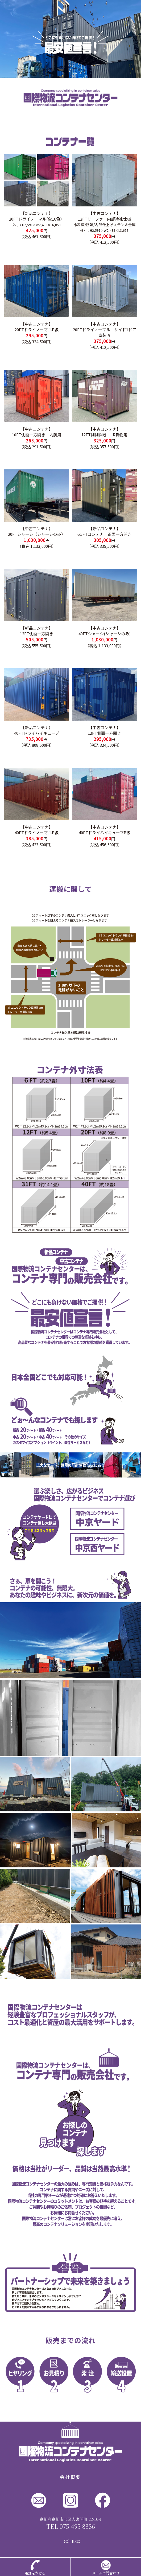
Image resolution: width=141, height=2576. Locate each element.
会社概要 (70, 2477)
